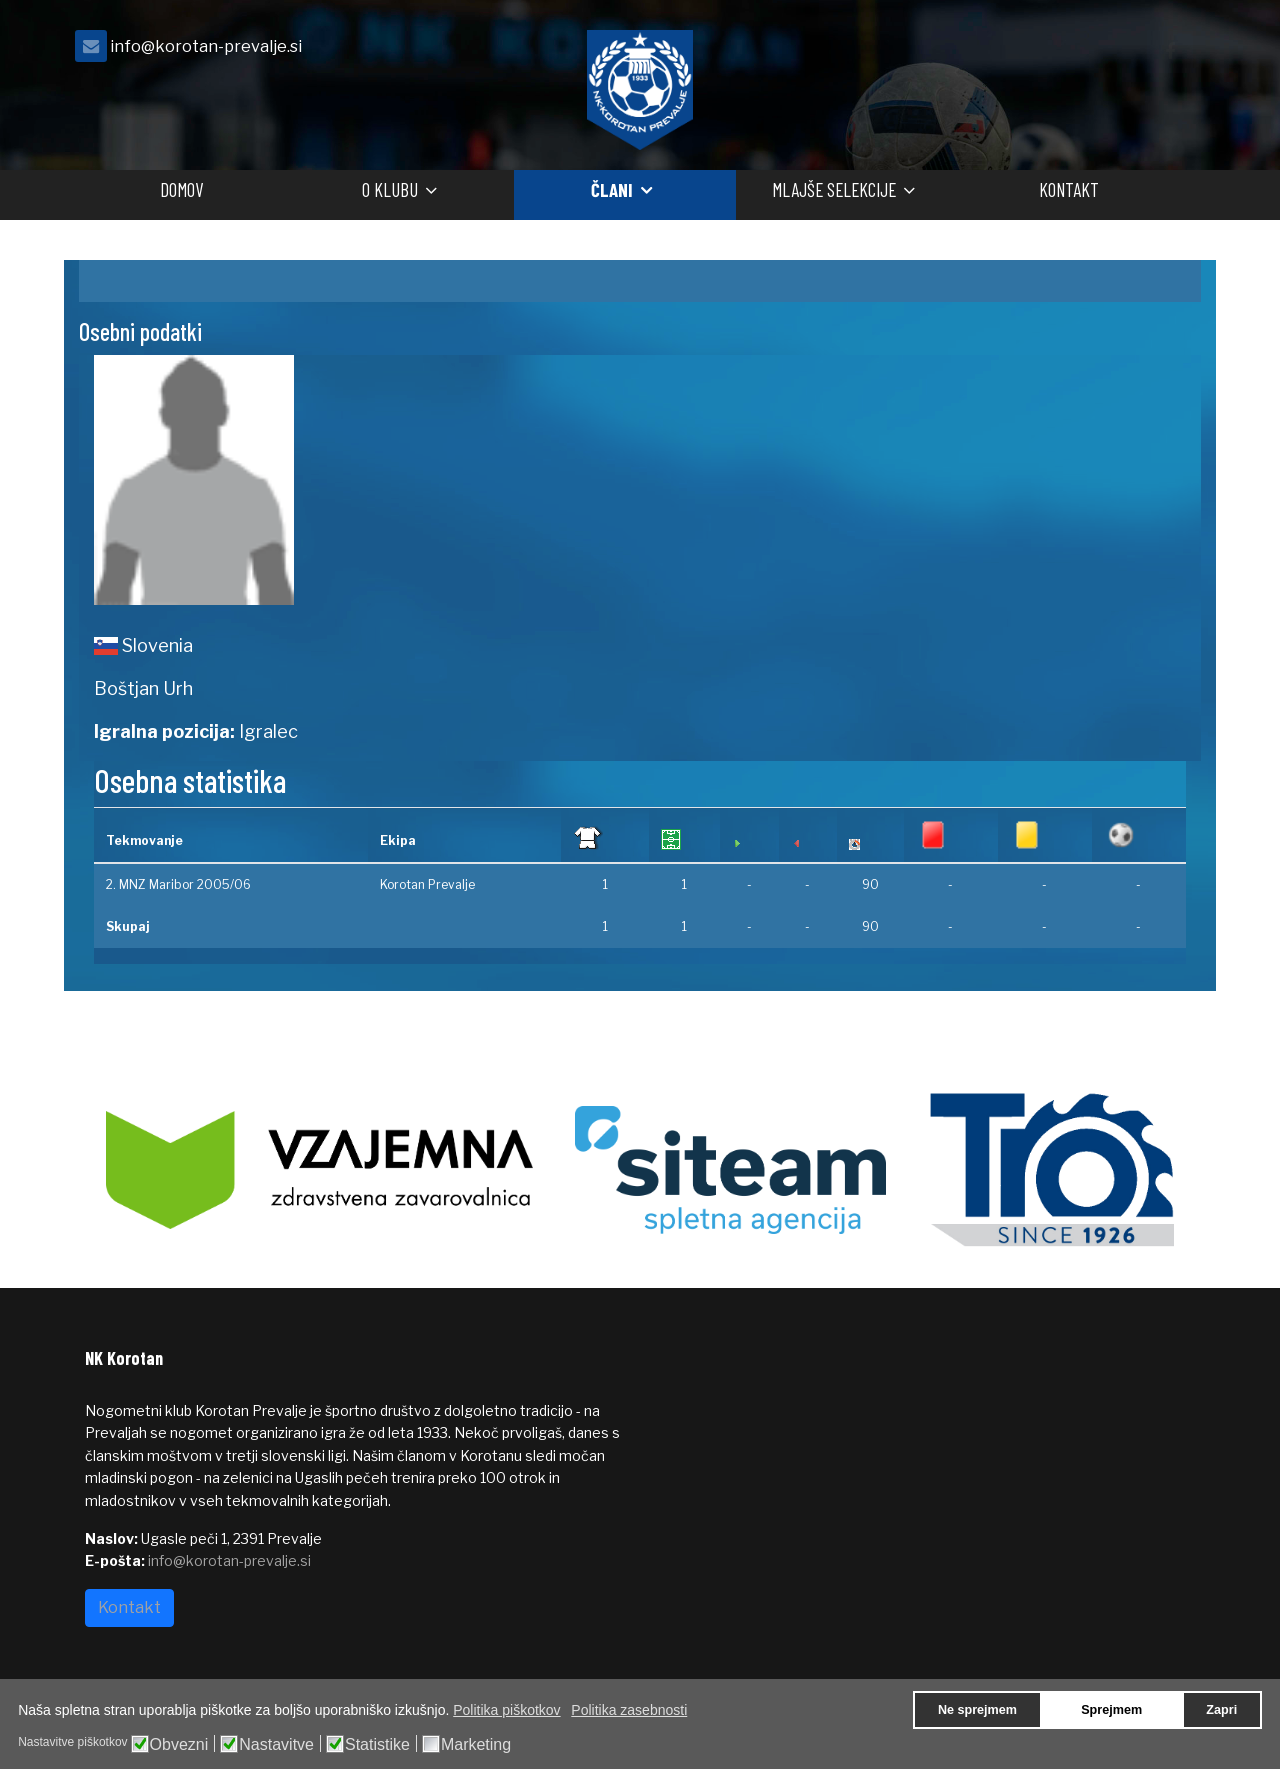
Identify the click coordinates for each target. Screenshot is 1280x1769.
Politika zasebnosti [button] (629, 1710)
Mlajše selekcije (834, 189)
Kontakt (1069, 189)
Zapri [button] (1221, 1710)
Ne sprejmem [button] (977, 1710)
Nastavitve (276, 1745)
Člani (612, 189)
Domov (181, 189)
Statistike (377, 1745)
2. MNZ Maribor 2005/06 (178, 884)
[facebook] (1170, 51)
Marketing (476, 1745)
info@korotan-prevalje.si (206, 46)
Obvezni (179, 1745)
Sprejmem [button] (1111, 1710)
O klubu (390, 189)
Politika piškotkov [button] (506, 1710)
